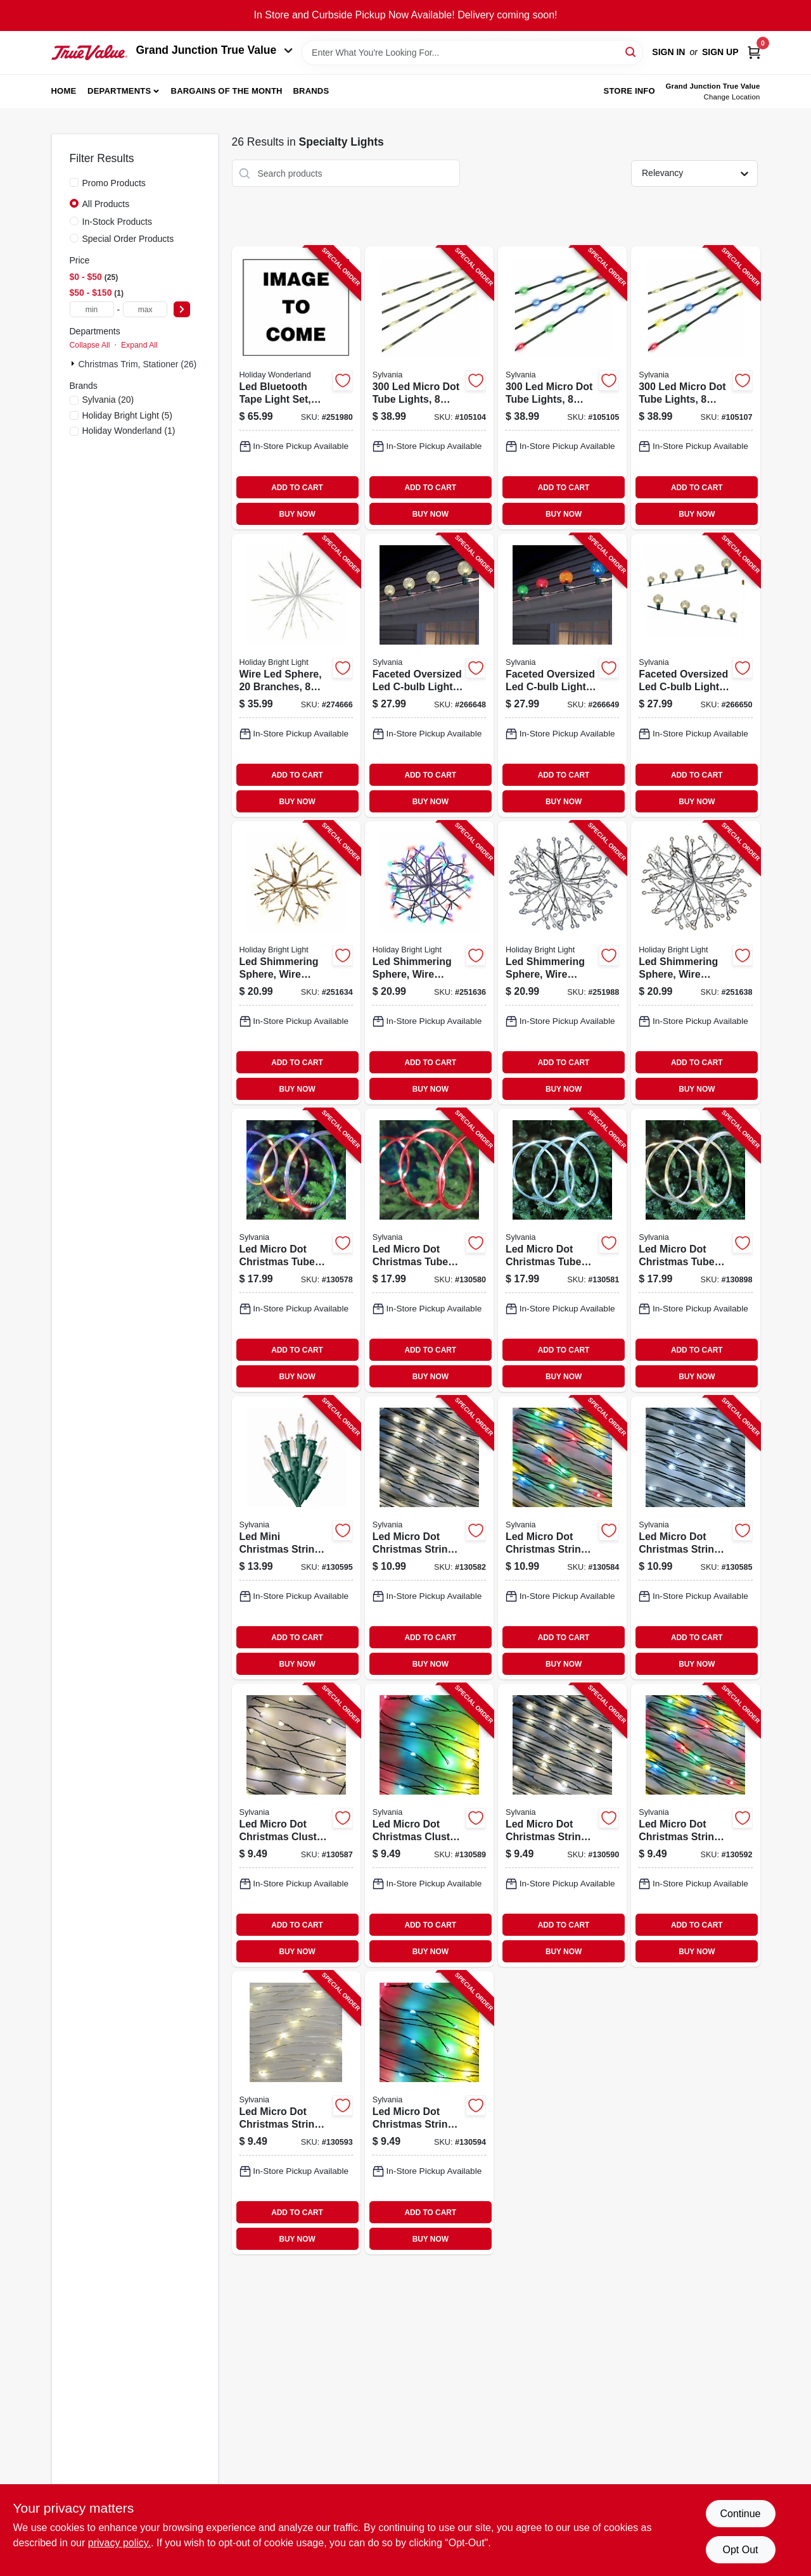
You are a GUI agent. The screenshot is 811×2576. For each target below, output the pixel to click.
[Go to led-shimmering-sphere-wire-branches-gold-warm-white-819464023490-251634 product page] (296, 962)
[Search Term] (472, 52)
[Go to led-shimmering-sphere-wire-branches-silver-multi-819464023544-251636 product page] (429, 962)
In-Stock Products (117, 221)
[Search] (631, 51)
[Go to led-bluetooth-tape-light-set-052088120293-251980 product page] (296, 387)
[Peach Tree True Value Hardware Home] (89, 52)
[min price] (92, 309)
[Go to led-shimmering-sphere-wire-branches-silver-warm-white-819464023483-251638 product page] (695, 962)
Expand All (139, 345)
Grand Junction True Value (214, 50)
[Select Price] (182, 309)
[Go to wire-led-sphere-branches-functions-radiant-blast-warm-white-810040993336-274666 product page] (296, 675)
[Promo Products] (74, 182)
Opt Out (740, 2549)
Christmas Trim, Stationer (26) (138, 364)
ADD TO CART (297, 487)
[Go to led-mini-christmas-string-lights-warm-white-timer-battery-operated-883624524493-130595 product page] (296, 1537)
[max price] (145, 309)
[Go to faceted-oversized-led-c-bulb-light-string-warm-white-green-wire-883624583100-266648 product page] (429, 675)
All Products (106, 204)
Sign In (668, 52)
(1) (129, 431)
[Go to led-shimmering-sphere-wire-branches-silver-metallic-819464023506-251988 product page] (562, 962)
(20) (108, 400)
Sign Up (720, 52)
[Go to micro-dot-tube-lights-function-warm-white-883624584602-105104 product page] (429, 387)
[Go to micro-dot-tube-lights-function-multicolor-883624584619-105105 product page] (562, 387)
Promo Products (114, 183)
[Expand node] (74, 363)
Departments (119, 91)
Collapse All (90, 345)
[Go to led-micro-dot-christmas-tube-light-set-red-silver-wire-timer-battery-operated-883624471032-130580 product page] (429, 1250)
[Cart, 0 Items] (754, 52)
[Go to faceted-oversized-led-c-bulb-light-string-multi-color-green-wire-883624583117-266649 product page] (562, 675)
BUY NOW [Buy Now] (297, 514)
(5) (127, 415)
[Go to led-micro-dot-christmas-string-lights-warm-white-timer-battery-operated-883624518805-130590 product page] (562, 1825)
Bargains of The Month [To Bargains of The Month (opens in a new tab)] (227, 91)
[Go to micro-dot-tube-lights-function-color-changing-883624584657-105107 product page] (695, 387)
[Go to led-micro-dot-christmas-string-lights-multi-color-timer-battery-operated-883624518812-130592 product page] (695, 1825)
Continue (740, 2513)
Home (64, 91)
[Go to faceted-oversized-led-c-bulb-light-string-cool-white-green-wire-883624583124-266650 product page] (695, 675)
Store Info (629, 91)
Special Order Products (128, 239)
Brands (311, 91)
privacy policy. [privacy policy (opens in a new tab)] (119, 2542)
